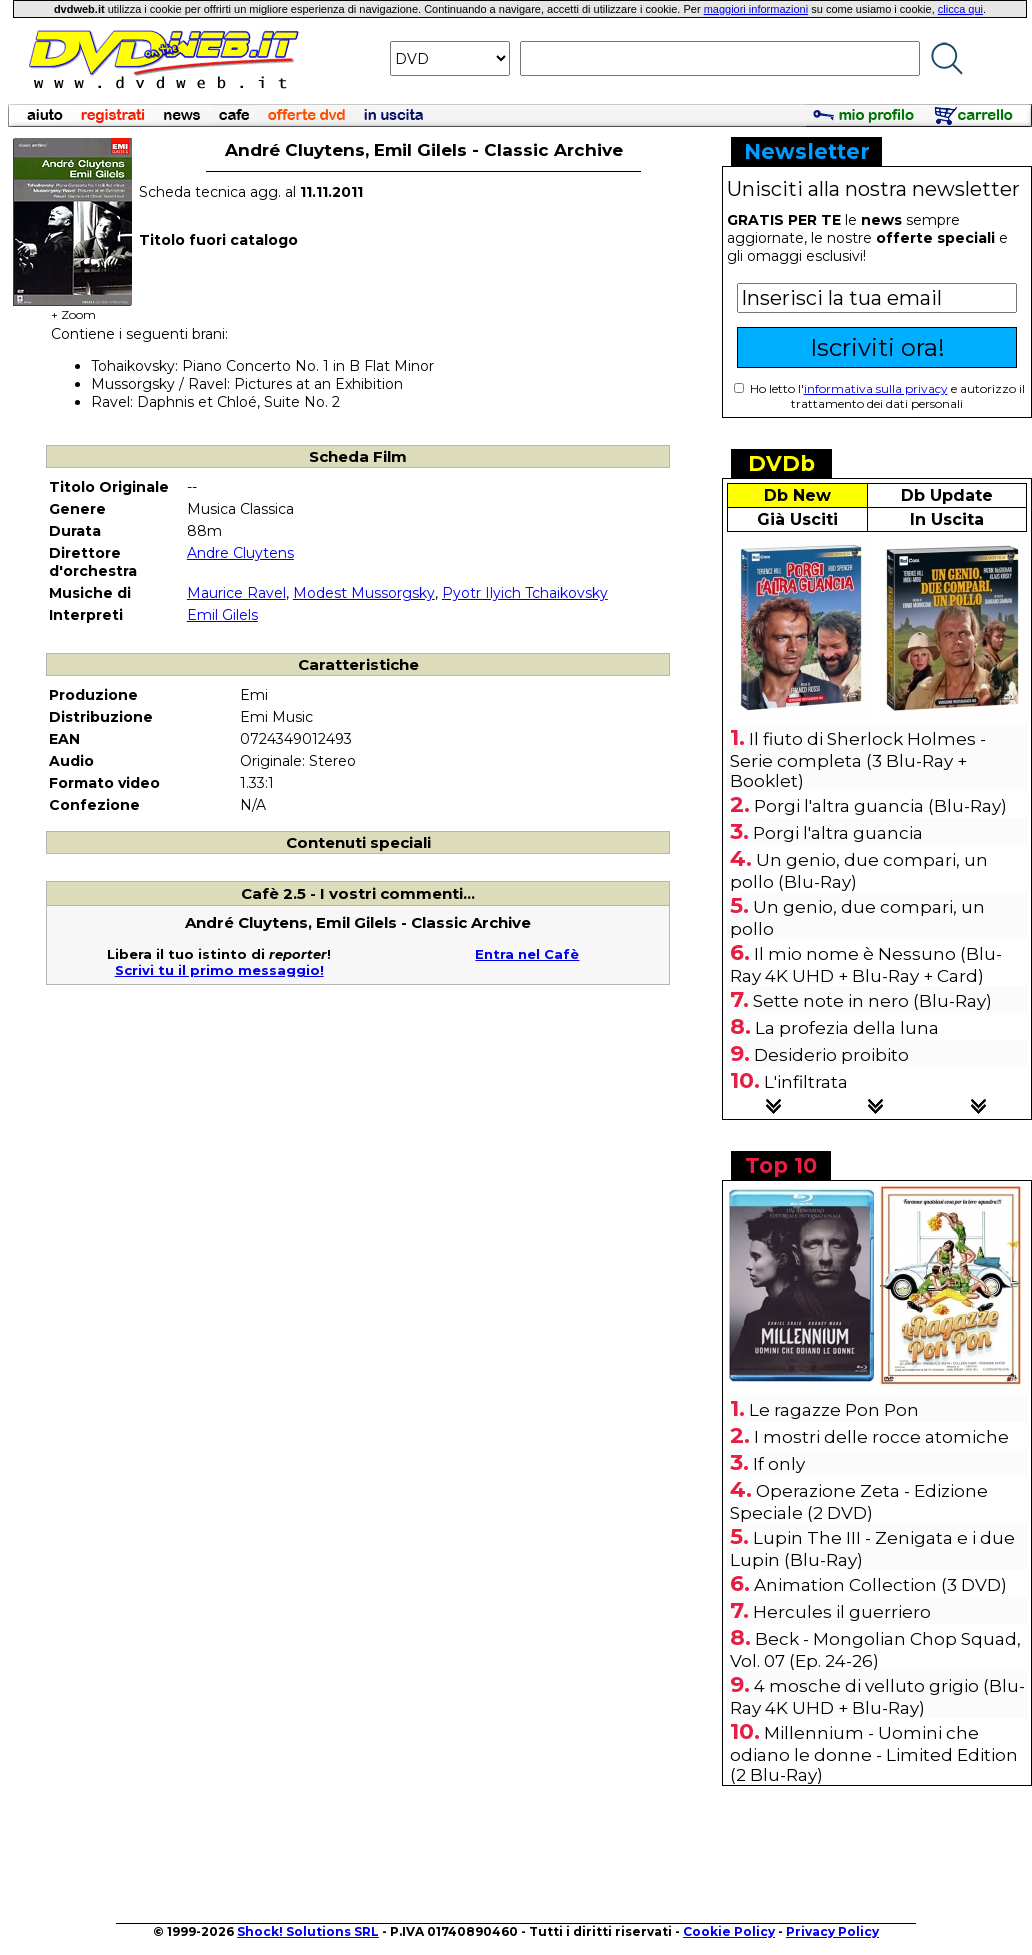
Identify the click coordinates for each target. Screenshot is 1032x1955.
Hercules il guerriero (842, 1612)
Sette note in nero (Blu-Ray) (872, 1001)
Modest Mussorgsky (364, 593)
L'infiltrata (806, 1082)
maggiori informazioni (756, 9)
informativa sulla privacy (876, 388)
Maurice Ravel (236, 593)
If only (779, 1464)
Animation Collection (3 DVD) (880, 1585)
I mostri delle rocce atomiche (881, 1437)
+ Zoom (73, 308)
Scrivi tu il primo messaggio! (219, 970)
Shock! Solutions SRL (308, 1931)
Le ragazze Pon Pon (834, 1410)
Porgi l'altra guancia (838, 833)
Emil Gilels (222, 615)
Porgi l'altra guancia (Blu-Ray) (880, 806)
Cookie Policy (729, 1931)
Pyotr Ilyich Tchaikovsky (525, 593)
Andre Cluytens (240, 553)
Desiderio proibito (831, 1055)
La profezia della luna (847, 1028)
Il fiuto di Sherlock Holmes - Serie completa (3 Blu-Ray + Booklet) (858, 760)
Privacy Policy (832, 1931)
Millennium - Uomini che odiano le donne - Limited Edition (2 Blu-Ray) (874, 1754)
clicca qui (960, 9)
